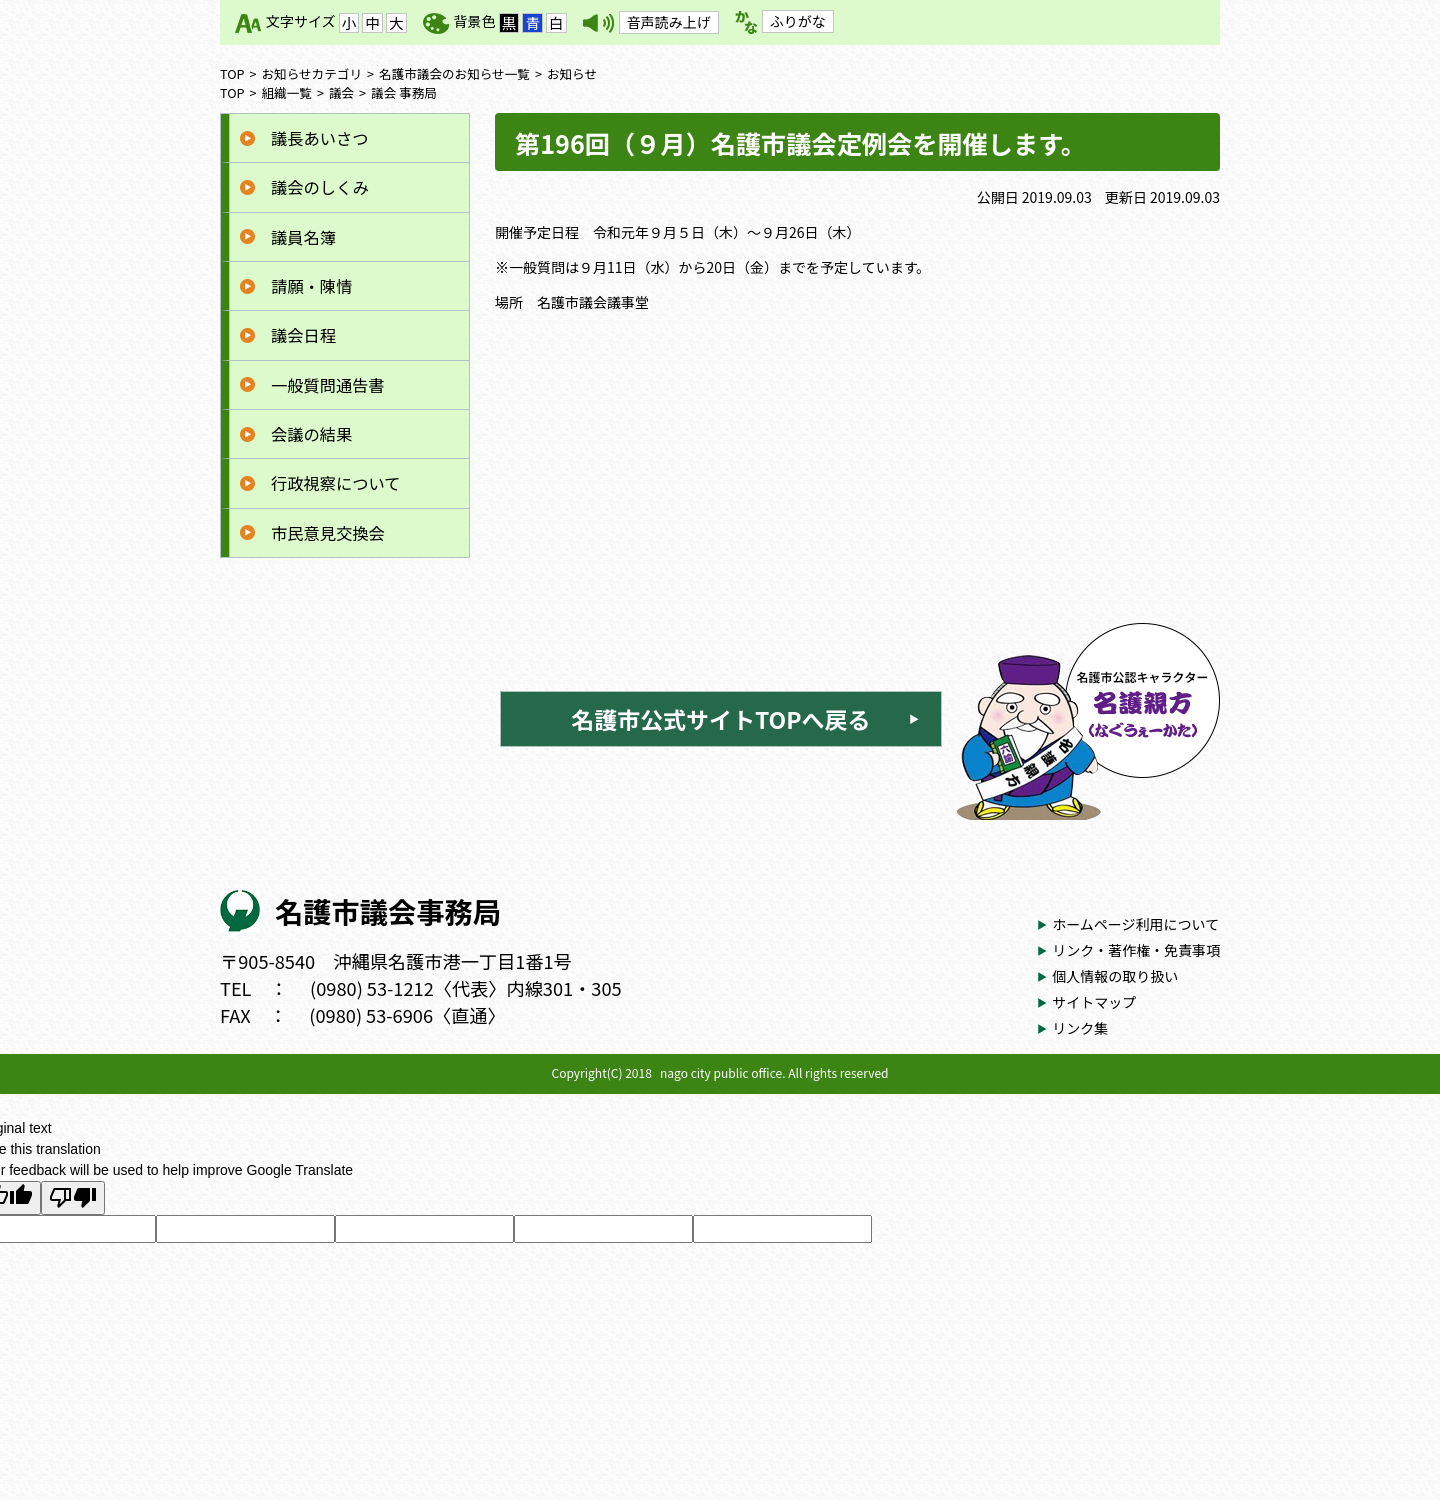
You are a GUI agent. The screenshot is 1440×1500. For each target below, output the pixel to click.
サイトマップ (1094, 1002)
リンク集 (1080, 1028)
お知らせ (572, 73)
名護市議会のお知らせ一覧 (454, 73)
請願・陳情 (311, 286)
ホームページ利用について (1135, 924)
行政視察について (335, 483)
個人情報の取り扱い (1115, 976)
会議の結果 (311, 434)
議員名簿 (303, 237)
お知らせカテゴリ (312, 73)
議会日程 (303, 335)
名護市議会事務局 (388, 910)
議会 (341, 92)
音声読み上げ (669, 22)
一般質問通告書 (328, 385)
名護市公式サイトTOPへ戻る (720, 719)
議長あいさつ (319, 138)
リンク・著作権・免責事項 (1136, 950)
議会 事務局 (404, 92)
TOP (232, 73)
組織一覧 (287, 92)
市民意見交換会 (328, 533)
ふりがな (798, 21)
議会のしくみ (320, 187)
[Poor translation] (73, 1198)
